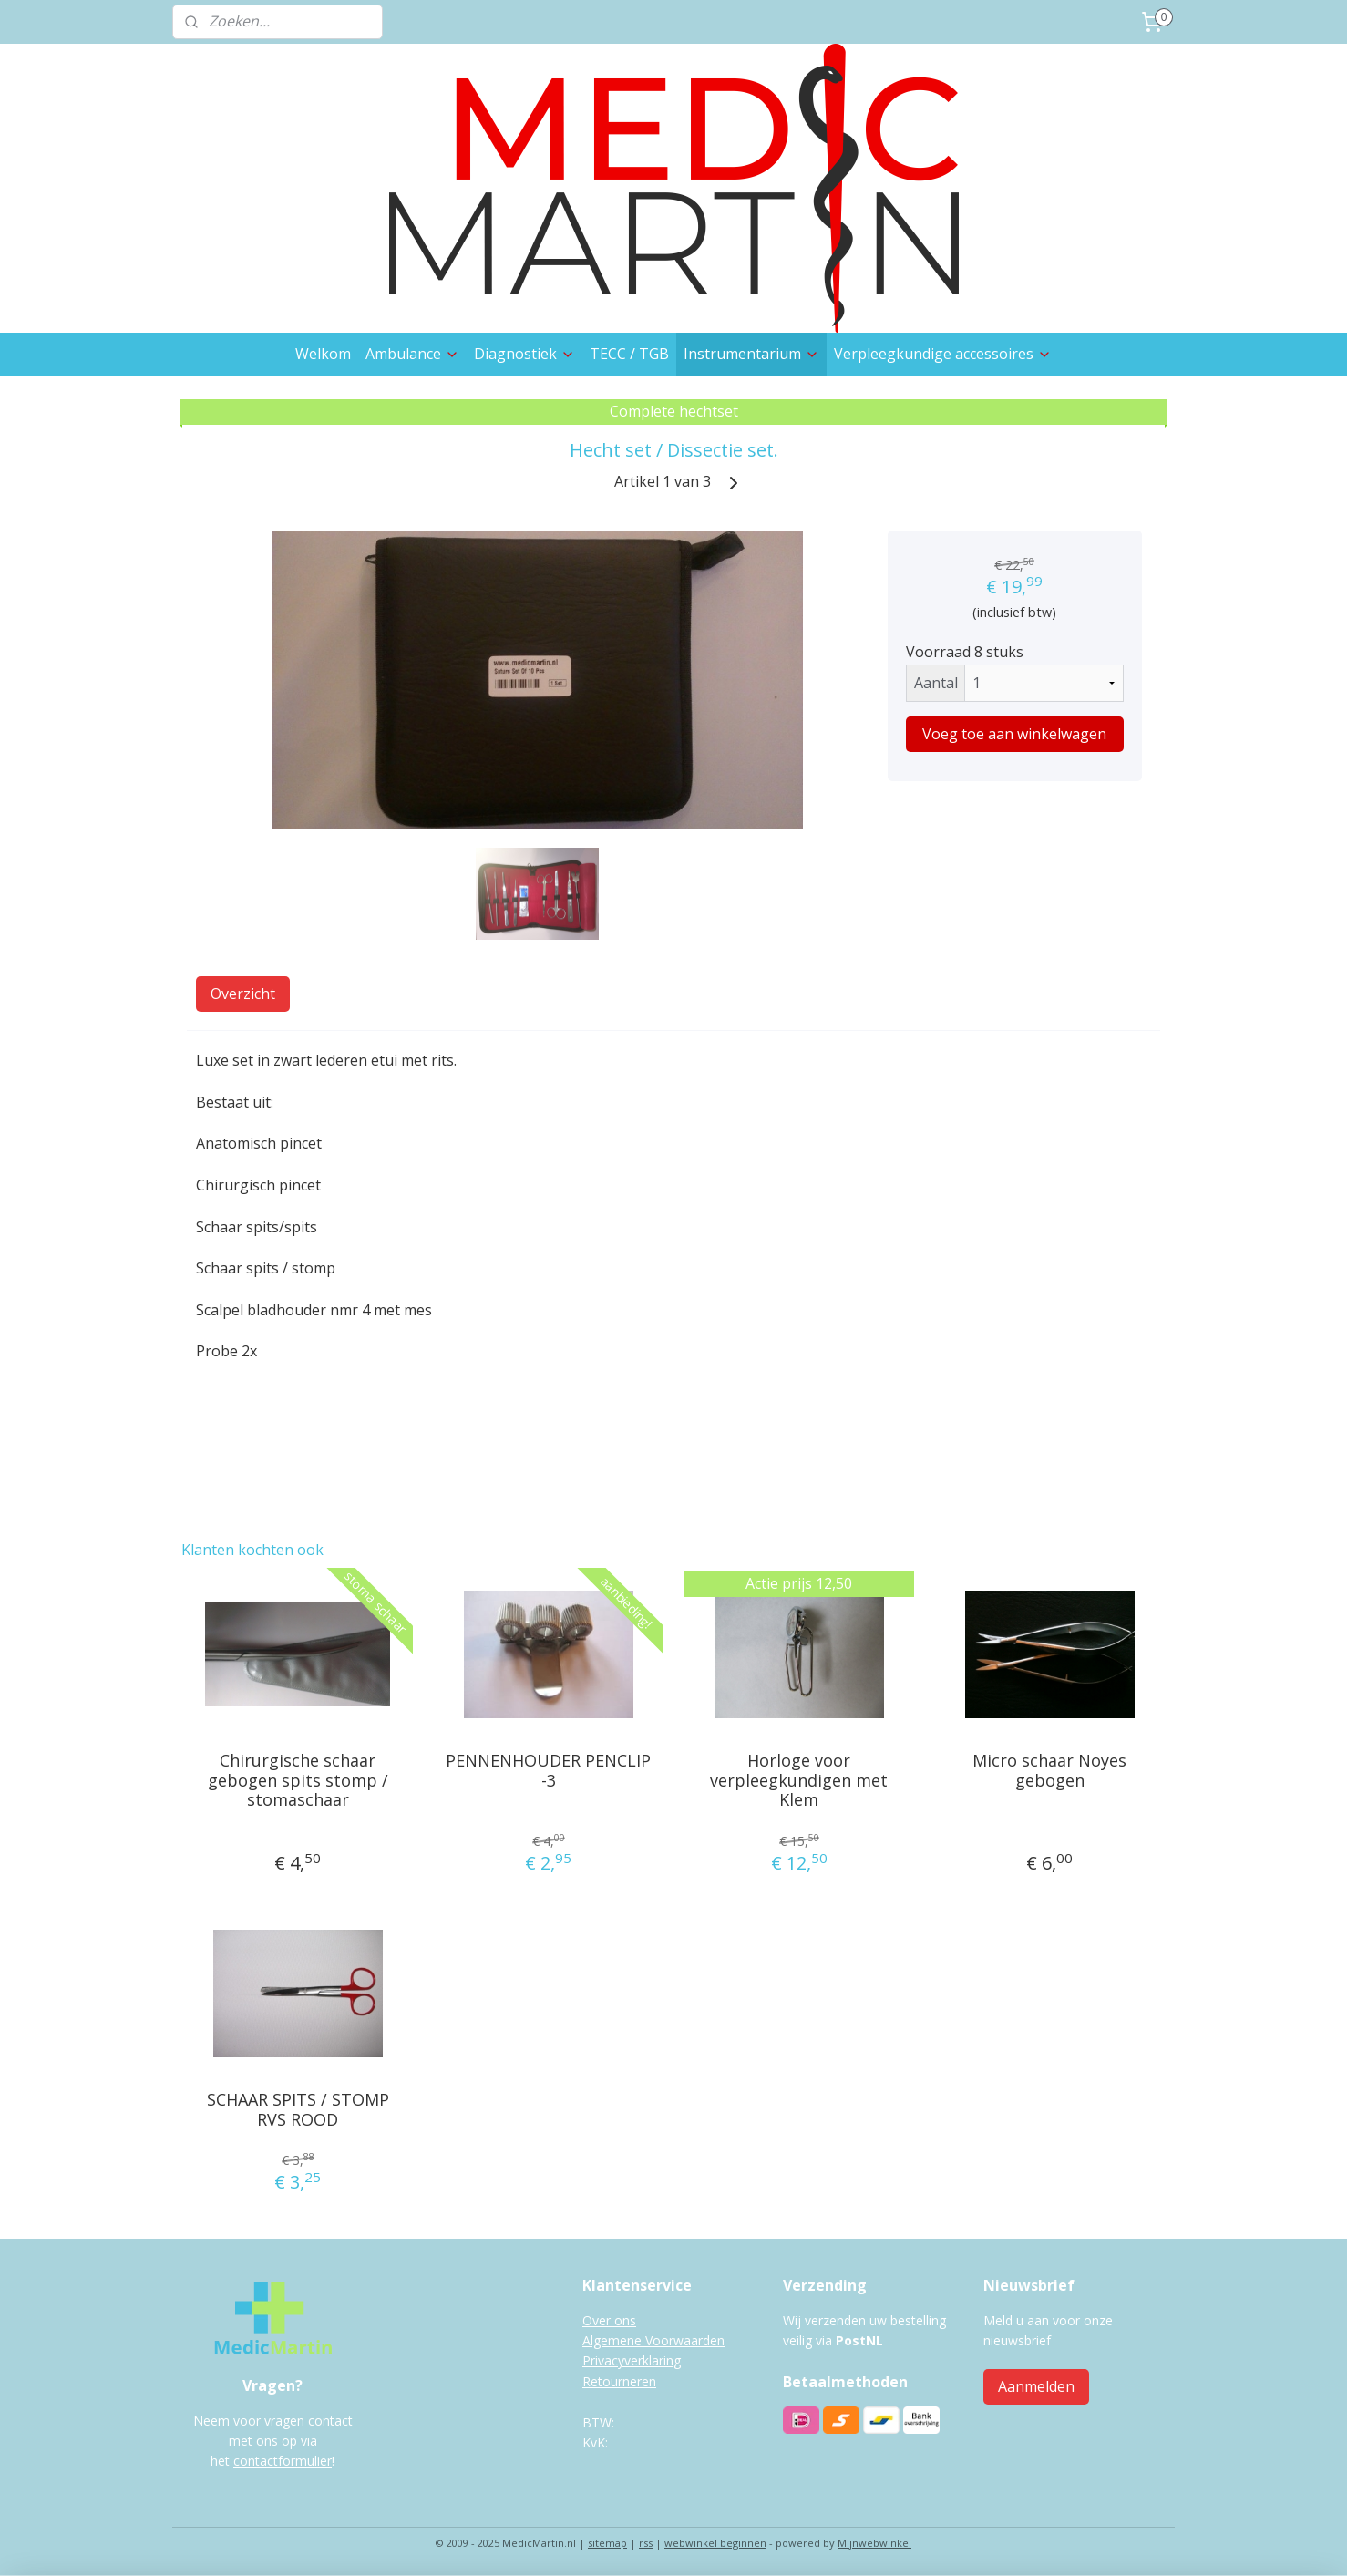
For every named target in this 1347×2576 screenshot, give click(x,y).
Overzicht (243, 994)
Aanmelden (1036, 2386)
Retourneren (619, 2381)
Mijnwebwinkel (874, 2543)
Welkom (323, 354)
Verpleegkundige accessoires (943, 354)
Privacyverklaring (631, 2360)
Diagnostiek (524, 354)
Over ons (609, 2320)
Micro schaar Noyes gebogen (1049, 1770)
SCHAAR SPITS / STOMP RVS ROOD (298, 2109)
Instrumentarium (751, 354)
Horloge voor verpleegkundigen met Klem (799, 1780)
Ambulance (412, 354)
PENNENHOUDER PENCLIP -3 (548, 1770)
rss (646, 2543)
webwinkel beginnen (715, 2543)
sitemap (607, 2543)
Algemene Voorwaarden (653, 2340)
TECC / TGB (629, 354)
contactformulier (282, 2460)
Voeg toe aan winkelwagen (1014, 734)
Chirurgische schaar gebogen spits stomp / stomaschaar (298, 1780)
